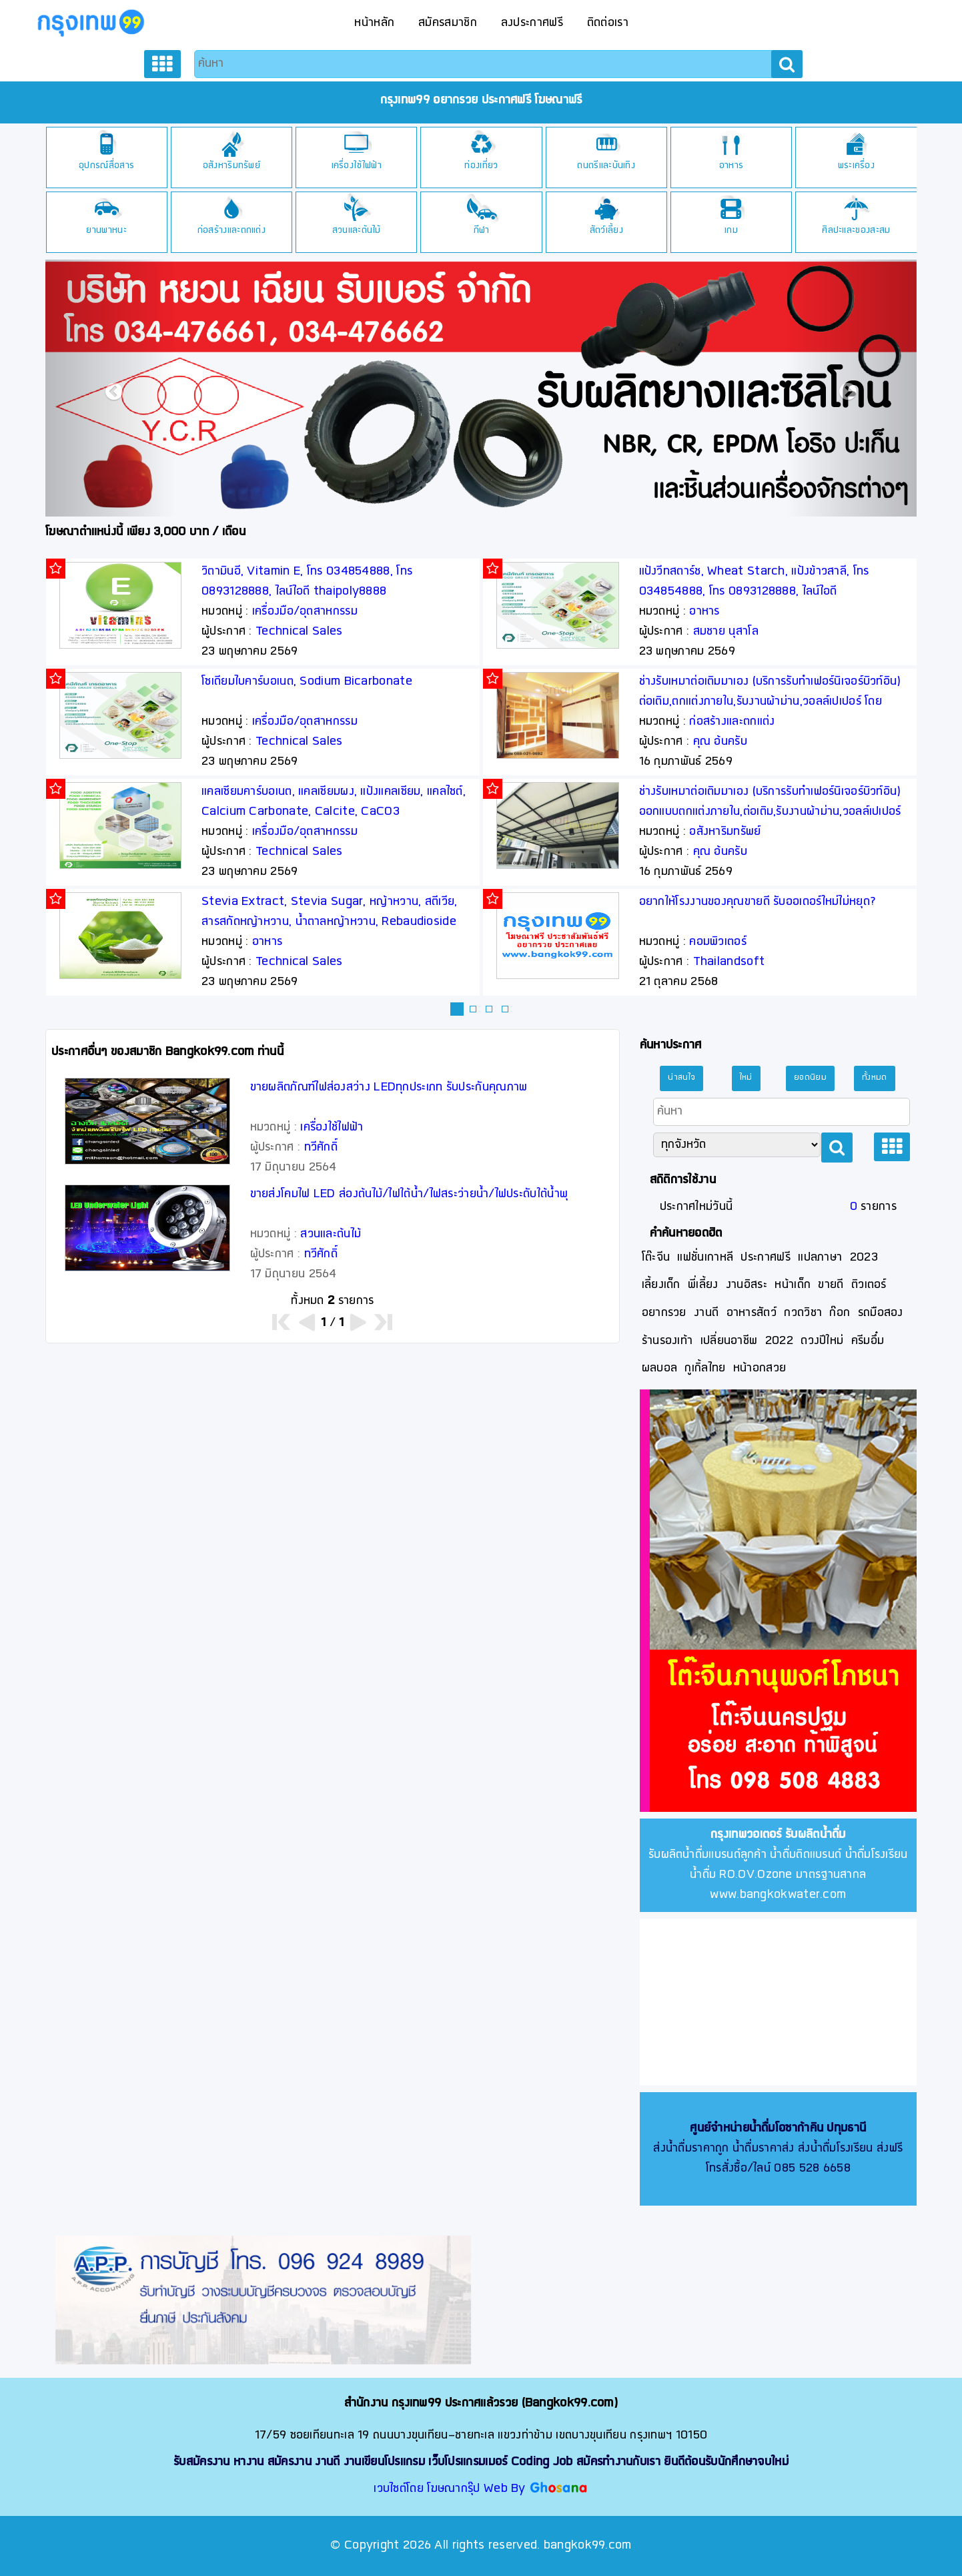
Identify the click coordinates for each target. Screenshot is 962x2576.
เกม (731, 231)
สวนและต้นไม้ (356, 231)
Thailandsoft (729, 962)
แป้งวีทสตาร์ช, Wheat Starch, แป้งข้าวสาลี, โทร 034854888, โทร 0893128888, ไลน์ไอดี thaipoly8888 (754, 591)
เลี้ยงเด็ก (661, 1285)
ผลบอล (660, 1368)
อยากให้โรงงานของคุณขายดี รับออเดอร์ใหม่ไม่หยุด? (758, 902)
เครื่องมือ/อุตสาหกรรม (305, 611)
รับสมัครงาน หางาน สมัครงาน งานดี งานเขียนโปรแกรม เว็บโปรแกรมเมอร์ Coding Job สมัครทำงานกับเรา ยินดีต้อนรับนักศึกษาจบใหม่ (481, 2462)
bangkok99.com (588, 2545)
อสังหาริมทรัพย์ (231, 166)
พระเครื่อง (856, 166)
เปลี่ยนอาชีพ (729, 1341)
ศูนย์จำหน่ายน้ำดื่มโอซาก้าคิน (756, 2128)
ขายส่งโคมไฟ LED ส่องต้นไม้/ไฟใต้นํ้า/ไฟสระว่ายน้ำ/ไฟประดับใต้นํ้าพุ (409, 1194)
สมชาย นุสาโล (726, 631)
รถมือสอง (880, 1313)
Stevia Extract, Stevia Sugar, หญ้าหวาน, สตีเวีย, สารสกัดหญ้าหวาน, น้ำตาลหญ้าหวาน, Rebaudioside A (329, 922)
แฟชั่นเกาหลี (705, 1257)
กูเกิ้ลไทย (704, 1368)
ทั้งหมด (874, 1077)
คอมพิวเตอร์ (718, 942)
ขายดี (830, 1285)
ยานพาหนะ (106, 231)
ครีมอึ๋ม (868, 1341)
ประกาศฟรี (765, 1257)
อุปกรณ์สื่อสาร (106, 166)
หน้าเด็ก (793, 1285)
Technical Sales (299, 631)
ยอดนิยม (810, 1077)
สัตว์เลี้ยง (606, 231)
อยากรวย (664, 1313)
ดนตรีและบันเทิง (606, 166)
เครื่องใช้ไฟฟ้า (357, 166)
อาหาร (731, 166)
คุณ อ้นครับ (720, 741)
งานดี (706, 1313)
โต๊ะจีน (656, 1257)
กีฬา (482, 231)
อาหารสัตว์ (752, 1313)
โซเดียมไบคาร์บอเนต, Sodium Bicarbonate (306, 681)
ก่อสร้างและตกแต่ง (231, 231)
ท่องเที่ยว (481, 166)
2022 (779, 1341)
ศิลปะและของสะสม (856, 231)
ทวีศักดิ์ (321, 1147)
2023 (864, 1257)
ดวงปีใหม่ (822, 1341)
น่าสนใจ (681, 1077)
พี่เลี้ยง (703, 1285)
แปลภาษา (820, 1257)
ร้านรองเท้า (667, 1341)
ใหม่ (746, 1077)
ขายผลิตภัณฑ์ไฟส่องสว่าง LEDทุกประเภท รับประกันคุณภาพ (389, 1087)
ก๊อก (839, 1313)
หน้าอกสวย (759, 1368)
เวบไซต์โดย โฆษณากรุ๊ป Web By (451, 2489)
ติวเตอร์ (869, 1285)
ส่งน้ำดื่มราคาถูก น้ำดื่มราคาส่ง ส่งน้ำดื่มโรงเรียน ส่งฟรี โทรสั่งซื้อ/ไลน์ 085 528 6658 (778, 2148)
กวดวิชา (803, 1313)
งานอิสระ (746, 1285)
